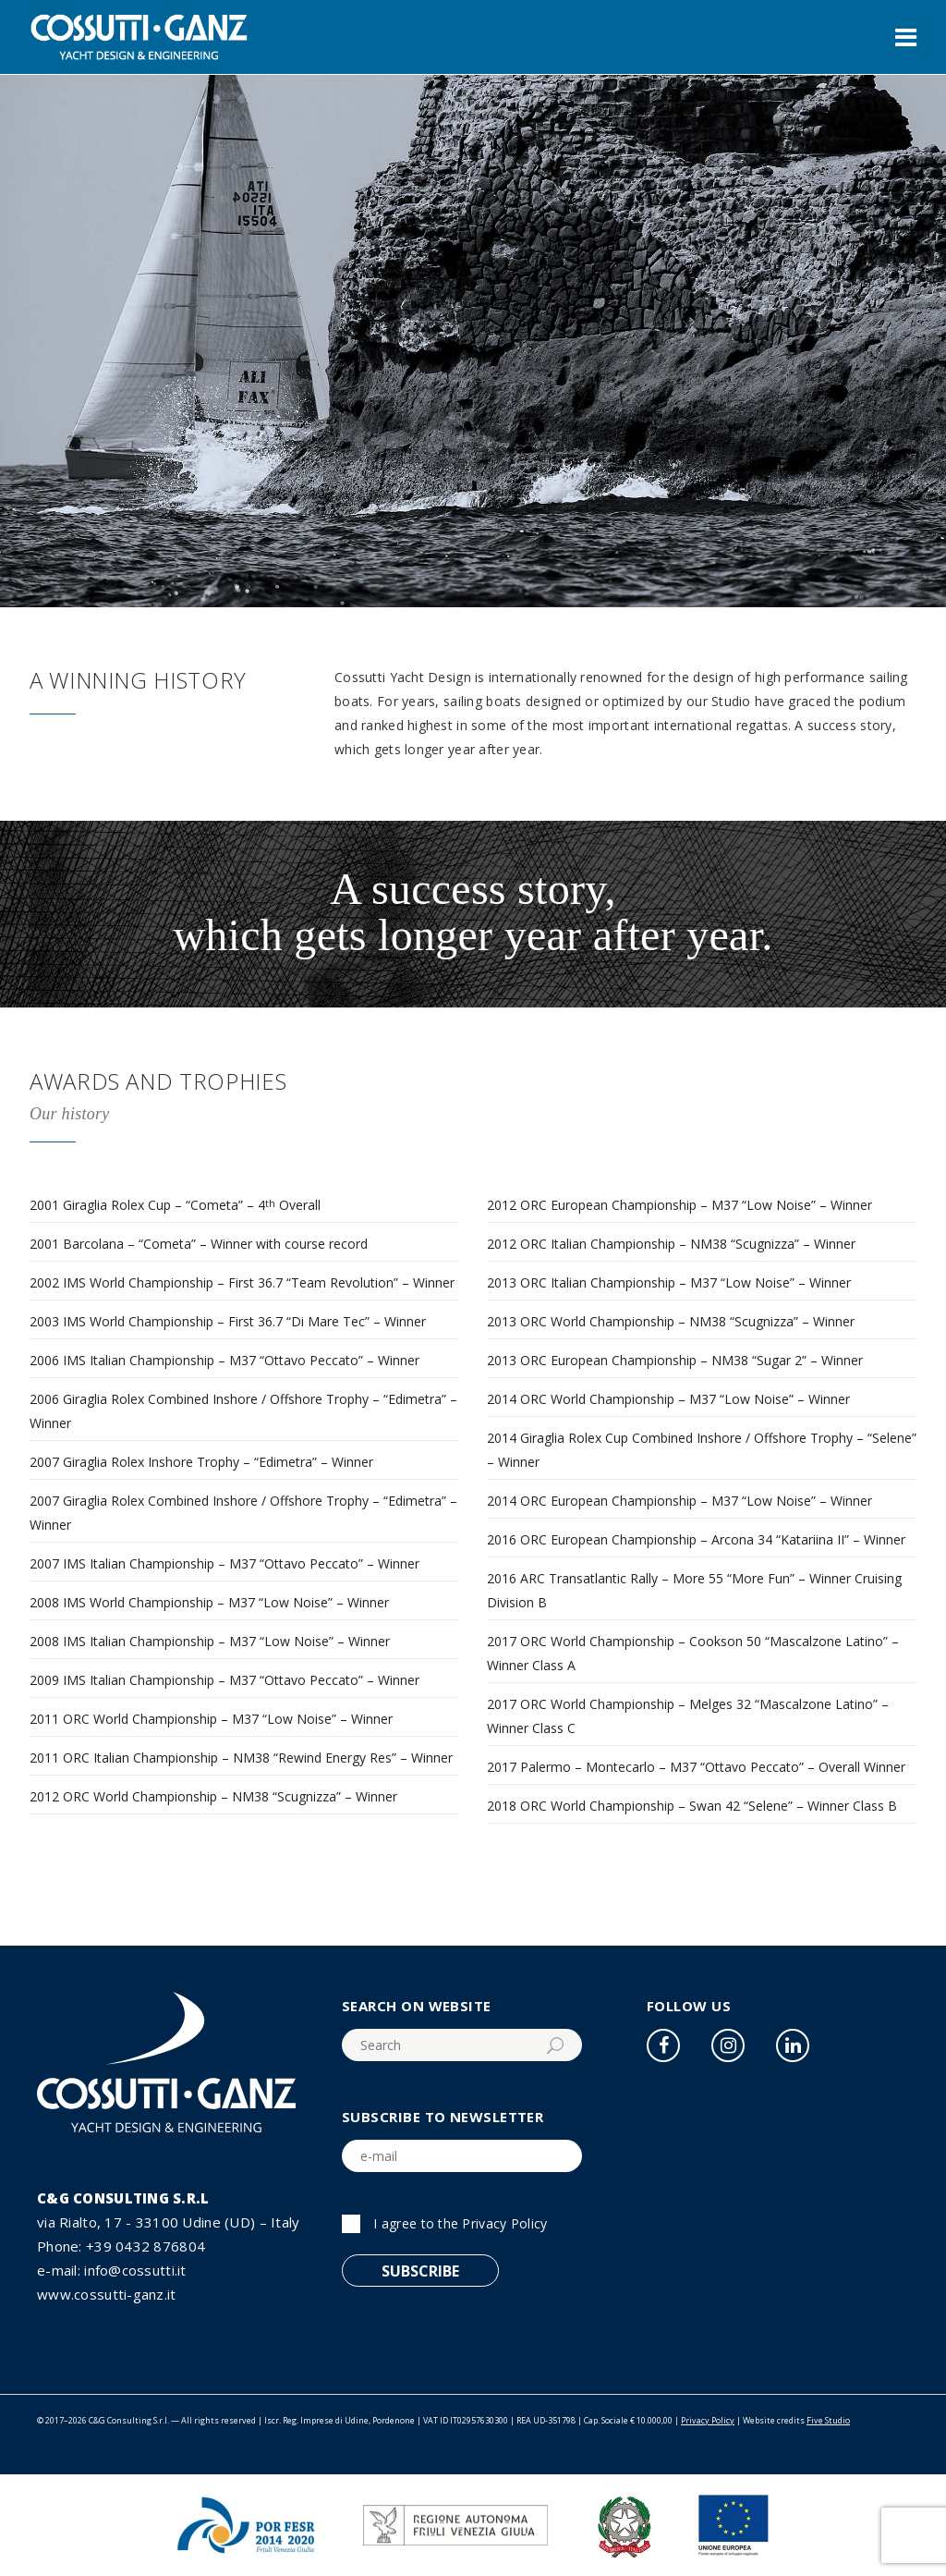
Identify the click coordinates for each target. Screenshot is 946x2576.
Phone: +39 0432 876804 (121, 2246)
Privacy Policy (504, 2223)
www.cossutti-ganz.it (106, 2294)
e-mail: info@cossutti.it (112, 2270)
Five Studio (828, 2420)
